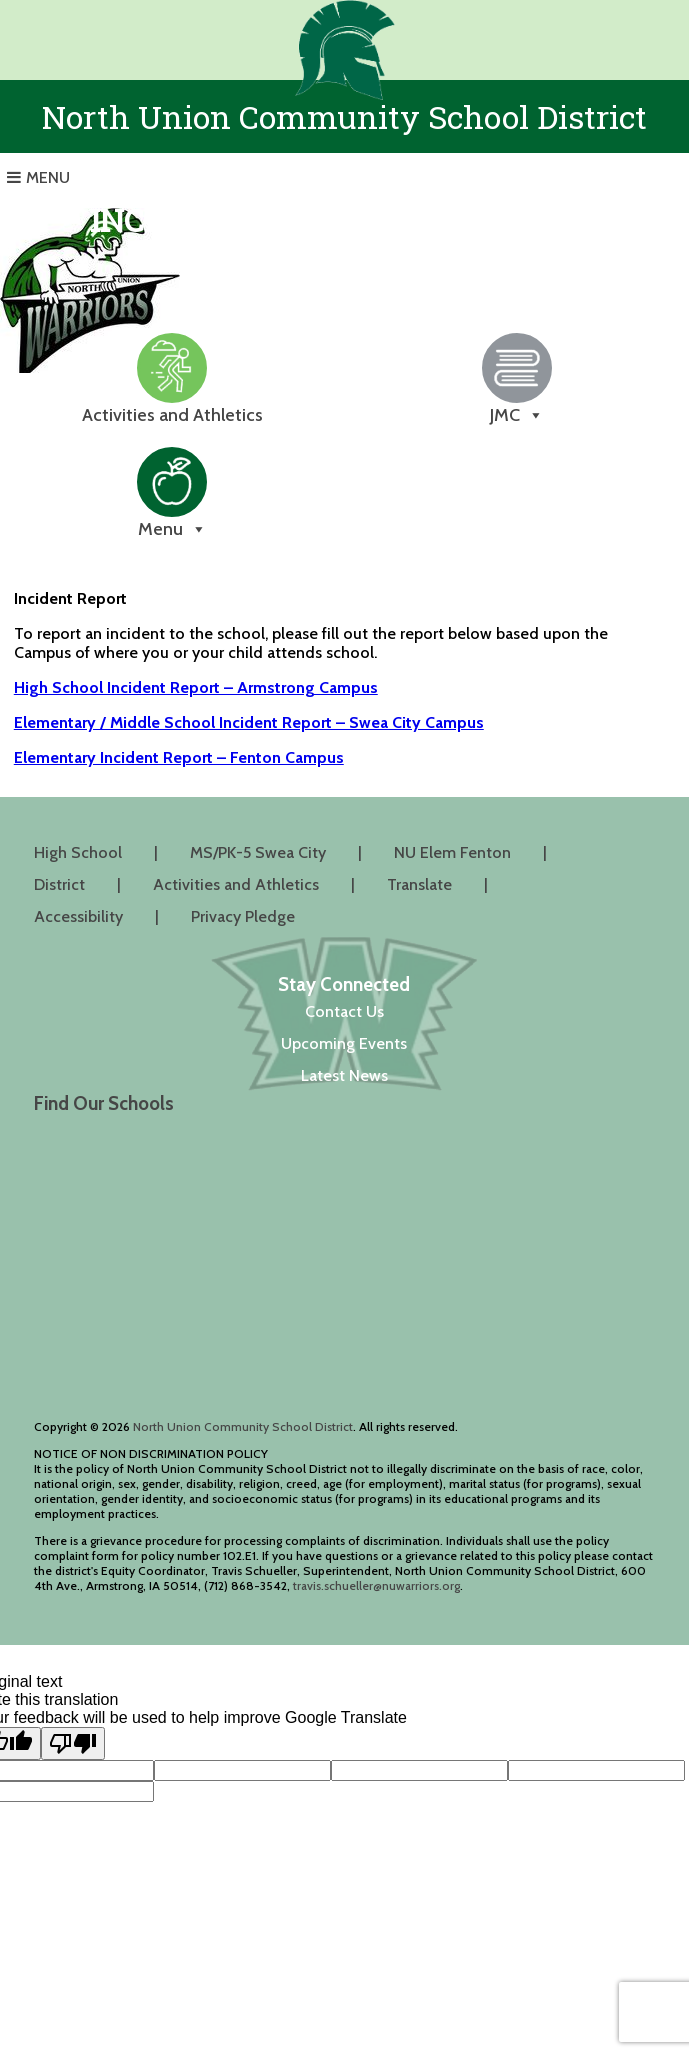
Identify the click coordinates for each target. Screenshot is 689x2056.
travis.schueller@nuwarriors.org (376, 1585)
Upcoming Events (344, 1043)
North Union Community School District (243, 1426)
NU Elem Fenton (452, 852)
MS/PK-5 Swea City (258, 852)
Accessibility (78, 916)
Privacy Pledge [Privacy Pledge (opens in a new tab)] (243, 916)
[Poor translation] (73, 1743)
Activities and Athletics (236, 884)
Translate (419, 884)
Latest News (344, 1075)
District (59, 884)
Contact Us (344, 1011)
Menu (48, 177)
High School (78, 852)
